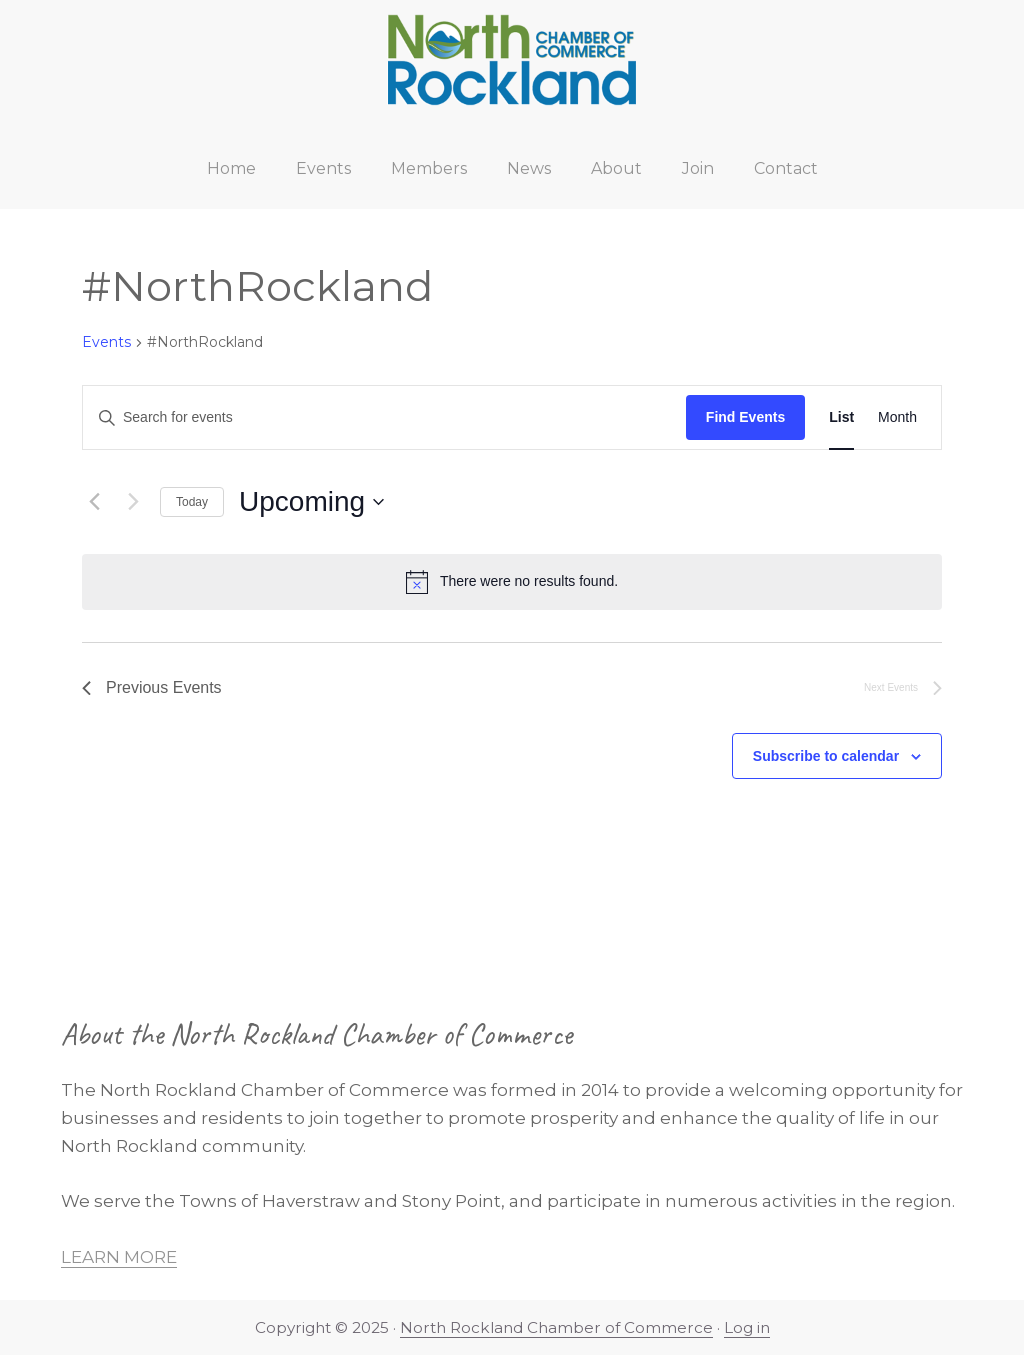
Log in (747, 1327)
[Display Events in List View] (841, 417)
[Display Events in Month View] (897, 417)
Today (192, 502)
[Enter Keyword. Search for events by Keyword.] (384, 417)
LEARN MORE (119, 1257)
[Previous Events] (94, 502)
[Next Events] (133, 502)
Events (106, 342)
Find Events (745, 417)
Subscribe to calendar (826, 756)
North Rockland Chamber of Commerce (556, 1327)
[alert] (512, 582)
